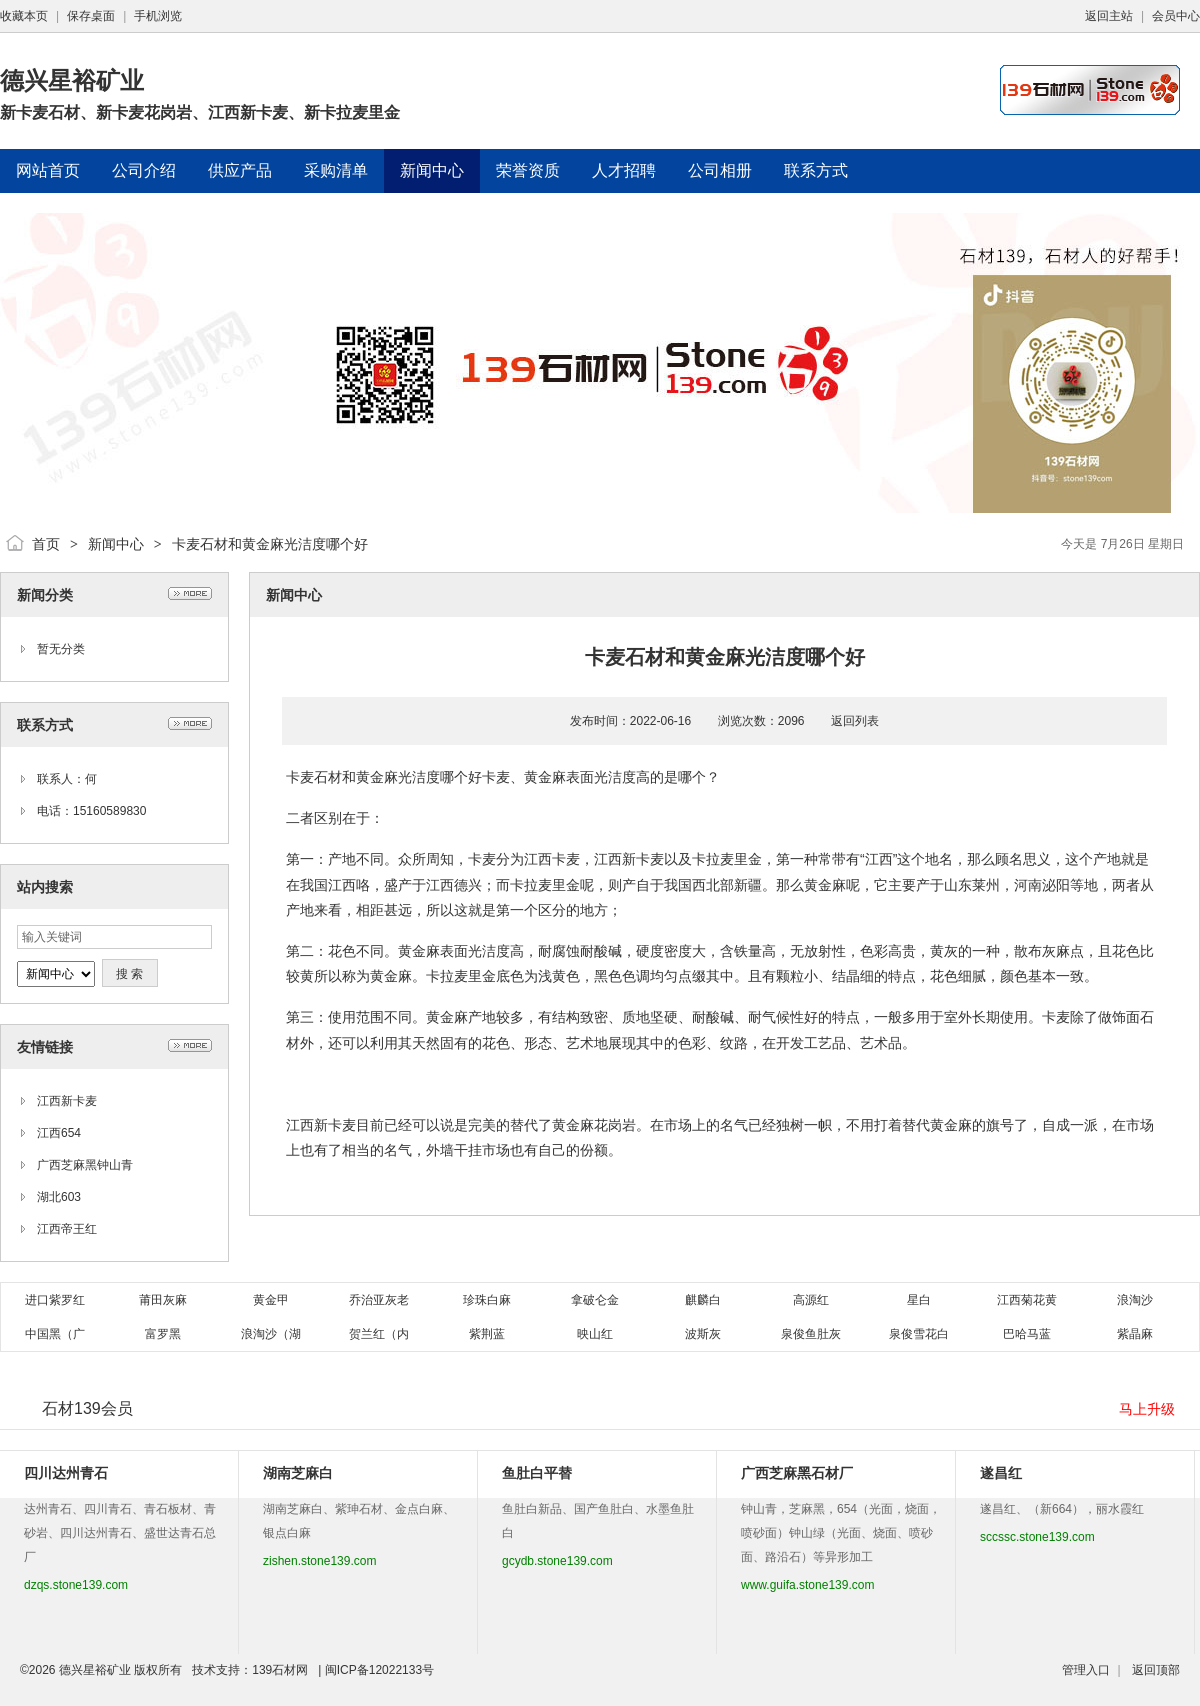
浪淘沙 (1135, 1300)
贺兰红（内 (379, 1334)
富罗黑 (163, 1334)
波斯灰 (703, 1334)
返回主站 (1109, 16)
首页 (46, 544)
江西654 (59, 1133)
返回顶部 (1156, 1670)
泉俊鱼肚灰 (811, 1334)
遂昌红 (1001, 1473)
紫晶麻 (1135, 1334)
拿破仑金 (595, 1300)
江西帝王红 (67, 1229)
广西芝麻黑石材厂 (797, 1473)
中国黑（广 (55, 1334)
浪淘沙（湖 (271, 1334)
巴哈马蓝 (1027, 1334)
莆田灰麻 (163, 1300)
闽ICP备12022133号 (379, 1670)
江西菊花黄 (1027, 1300)
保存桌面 (91, 16)
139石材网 (280, 1670)
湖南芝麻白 (298, 1473)
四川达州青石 (66, 1473)
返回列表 (855, 721)
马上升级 (1147, 1409)
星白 (919, 1300)
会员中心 (1176, 16)
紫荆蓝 (487, 1334)
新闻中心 (116, 544)
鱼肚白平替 (537, 1473)
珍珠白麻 (487, 1300)
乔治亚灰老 (379, 1300)
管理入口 (1086, 1670)
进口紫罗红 (55, 1300)
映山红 (595, 1334)
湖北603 (59, 1197)
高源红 (811, 1300)
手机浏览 (158, 16)
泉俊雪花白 (919, 1334)
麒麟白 (703, 1300)
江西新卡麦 (67, 1101)
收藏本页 (24, 16)
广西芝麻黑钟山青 (85, 1165)
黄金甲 (271, 1300)
